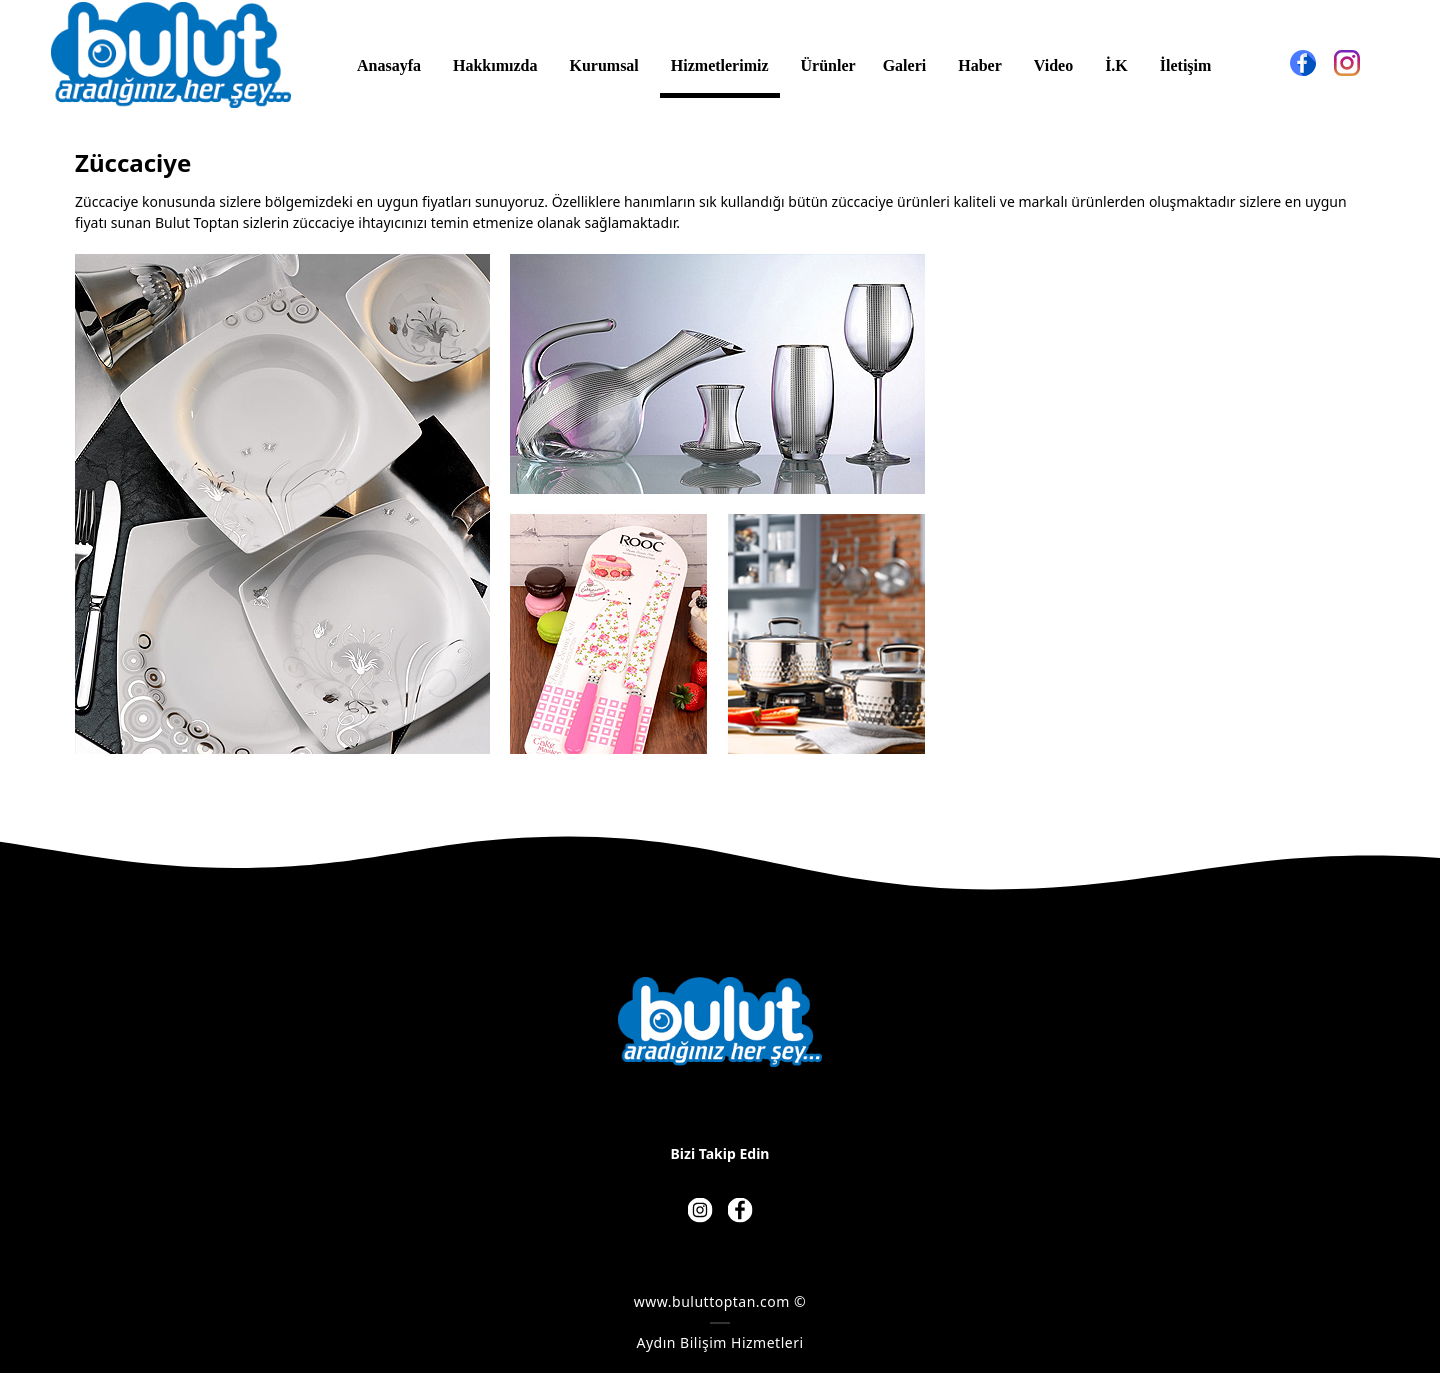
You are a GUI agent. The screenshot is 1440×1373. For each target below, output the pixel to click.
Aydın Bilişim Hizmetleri (719, 1342)
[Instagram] (1347, 63)
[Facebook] (1303, 63)
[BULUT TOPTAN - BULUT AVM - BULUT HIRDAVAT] (171, 55)
